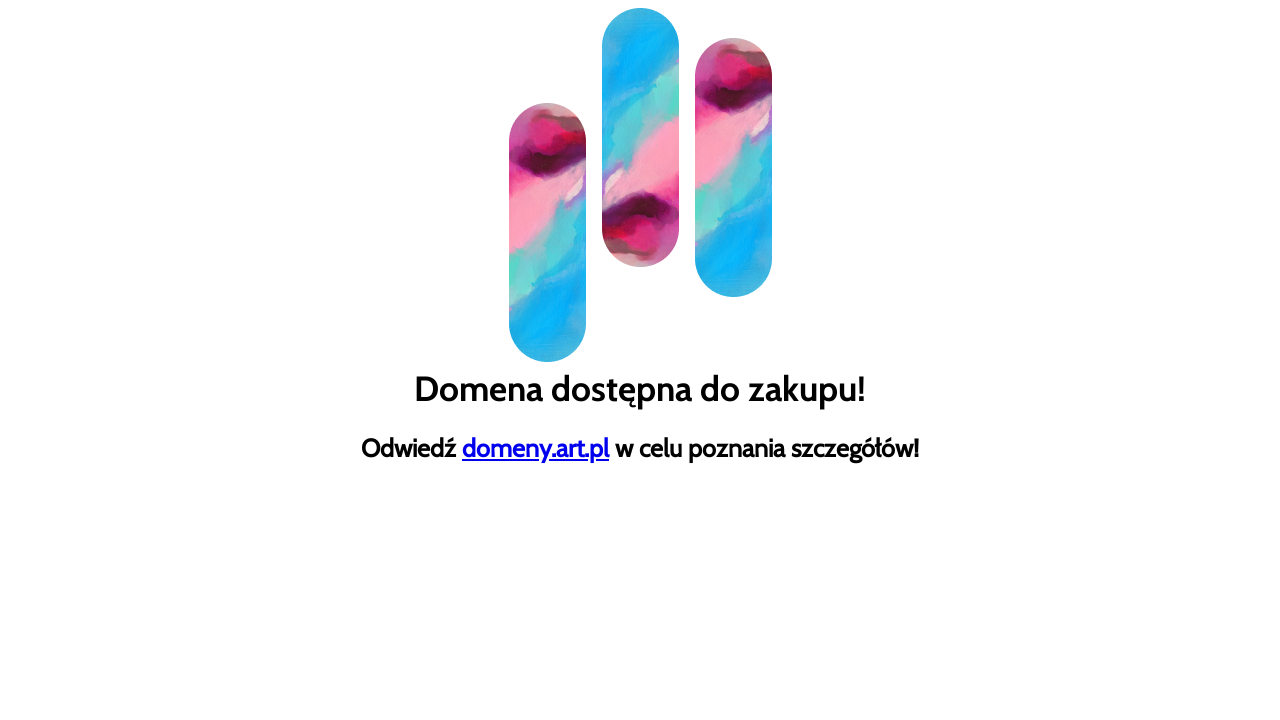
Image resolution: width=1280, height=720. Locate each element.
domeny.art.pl (535, 448)
